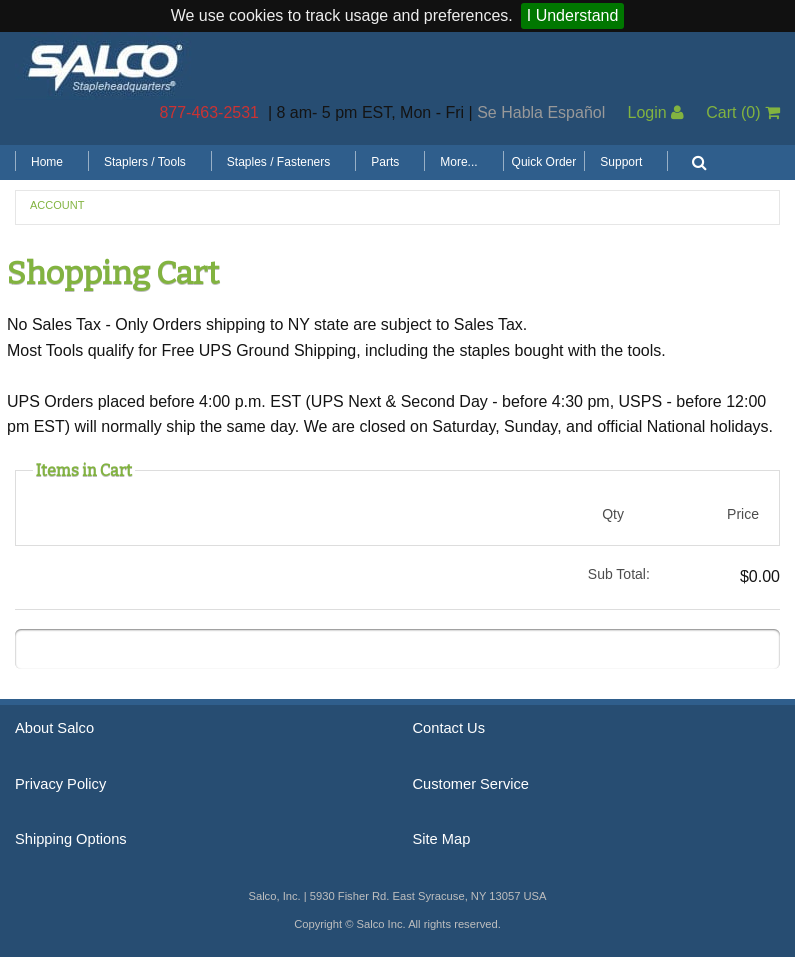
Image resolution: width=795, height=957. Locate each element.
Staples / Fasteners (278, 162)
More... (458, 162)
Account (57, 205)
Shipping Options (71, 839)
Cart (743, 112)
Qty (613, 514)
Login (655, 112)
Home (47, 162)
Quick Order (544, 162)
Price (743, 514)
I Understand (573, 15)
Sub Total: (619, 574)
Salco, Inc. (105, 66)
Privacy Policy (60, 784)
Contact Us (449, 728)
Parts (385, 162)
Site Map (442, 839)
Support (621, 162)
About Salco (54, 728)
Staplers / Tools (145, 162)
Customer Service (471, 784)
